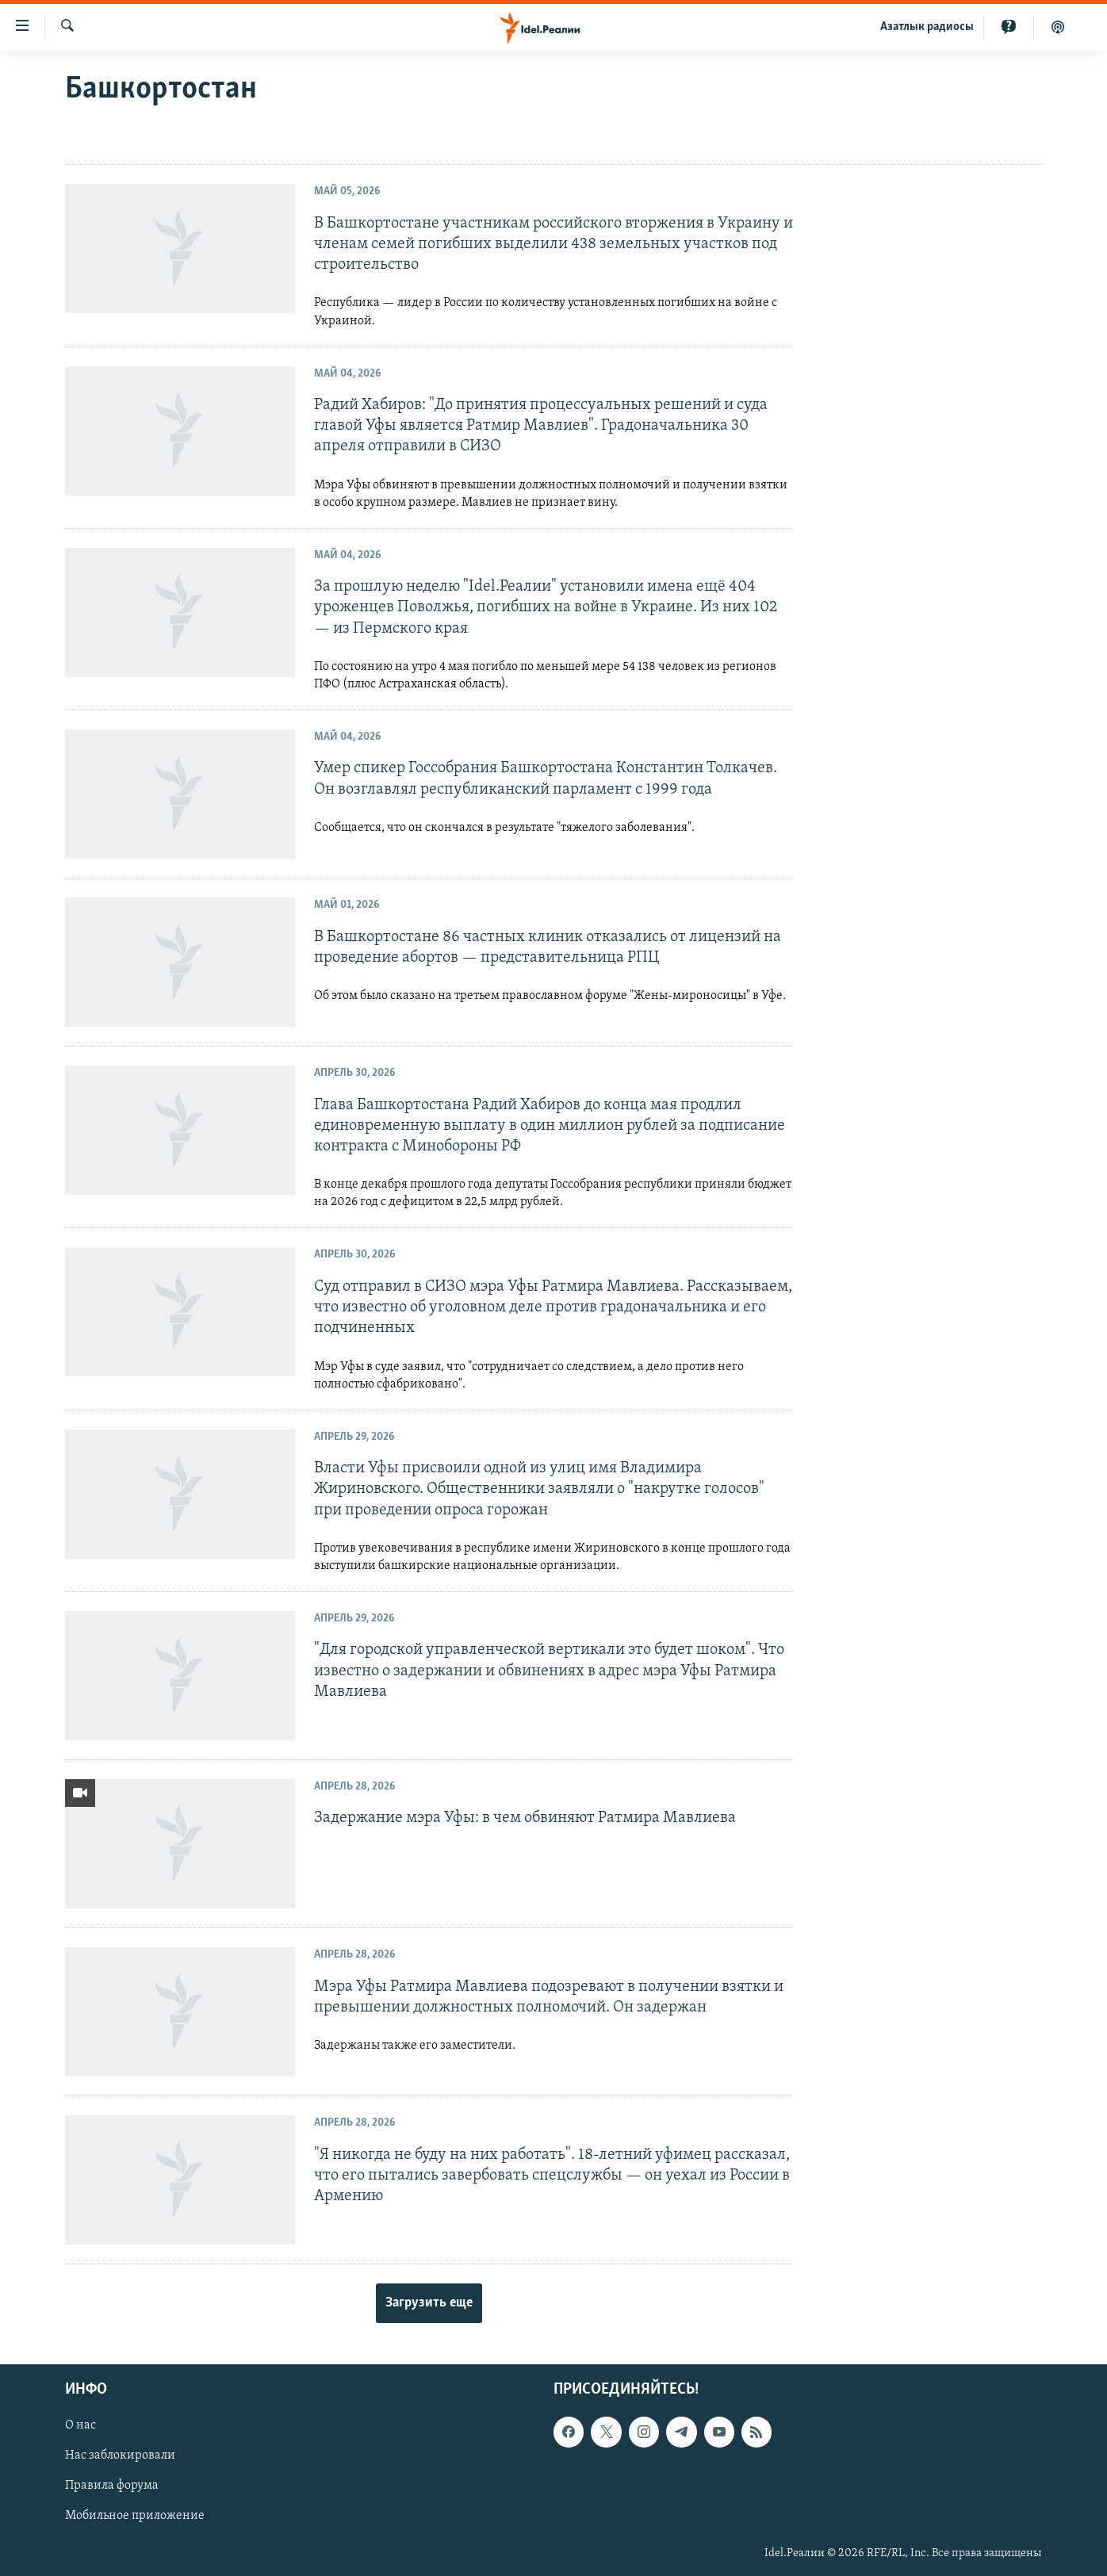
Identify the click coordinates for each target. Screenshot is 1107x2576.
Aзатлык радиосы (927, 27)
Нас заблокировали (120, 2455)
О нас (80, 2425)
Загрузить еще (429, 2302)
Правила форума (112, 2485)
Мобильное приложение (135, 2515)
